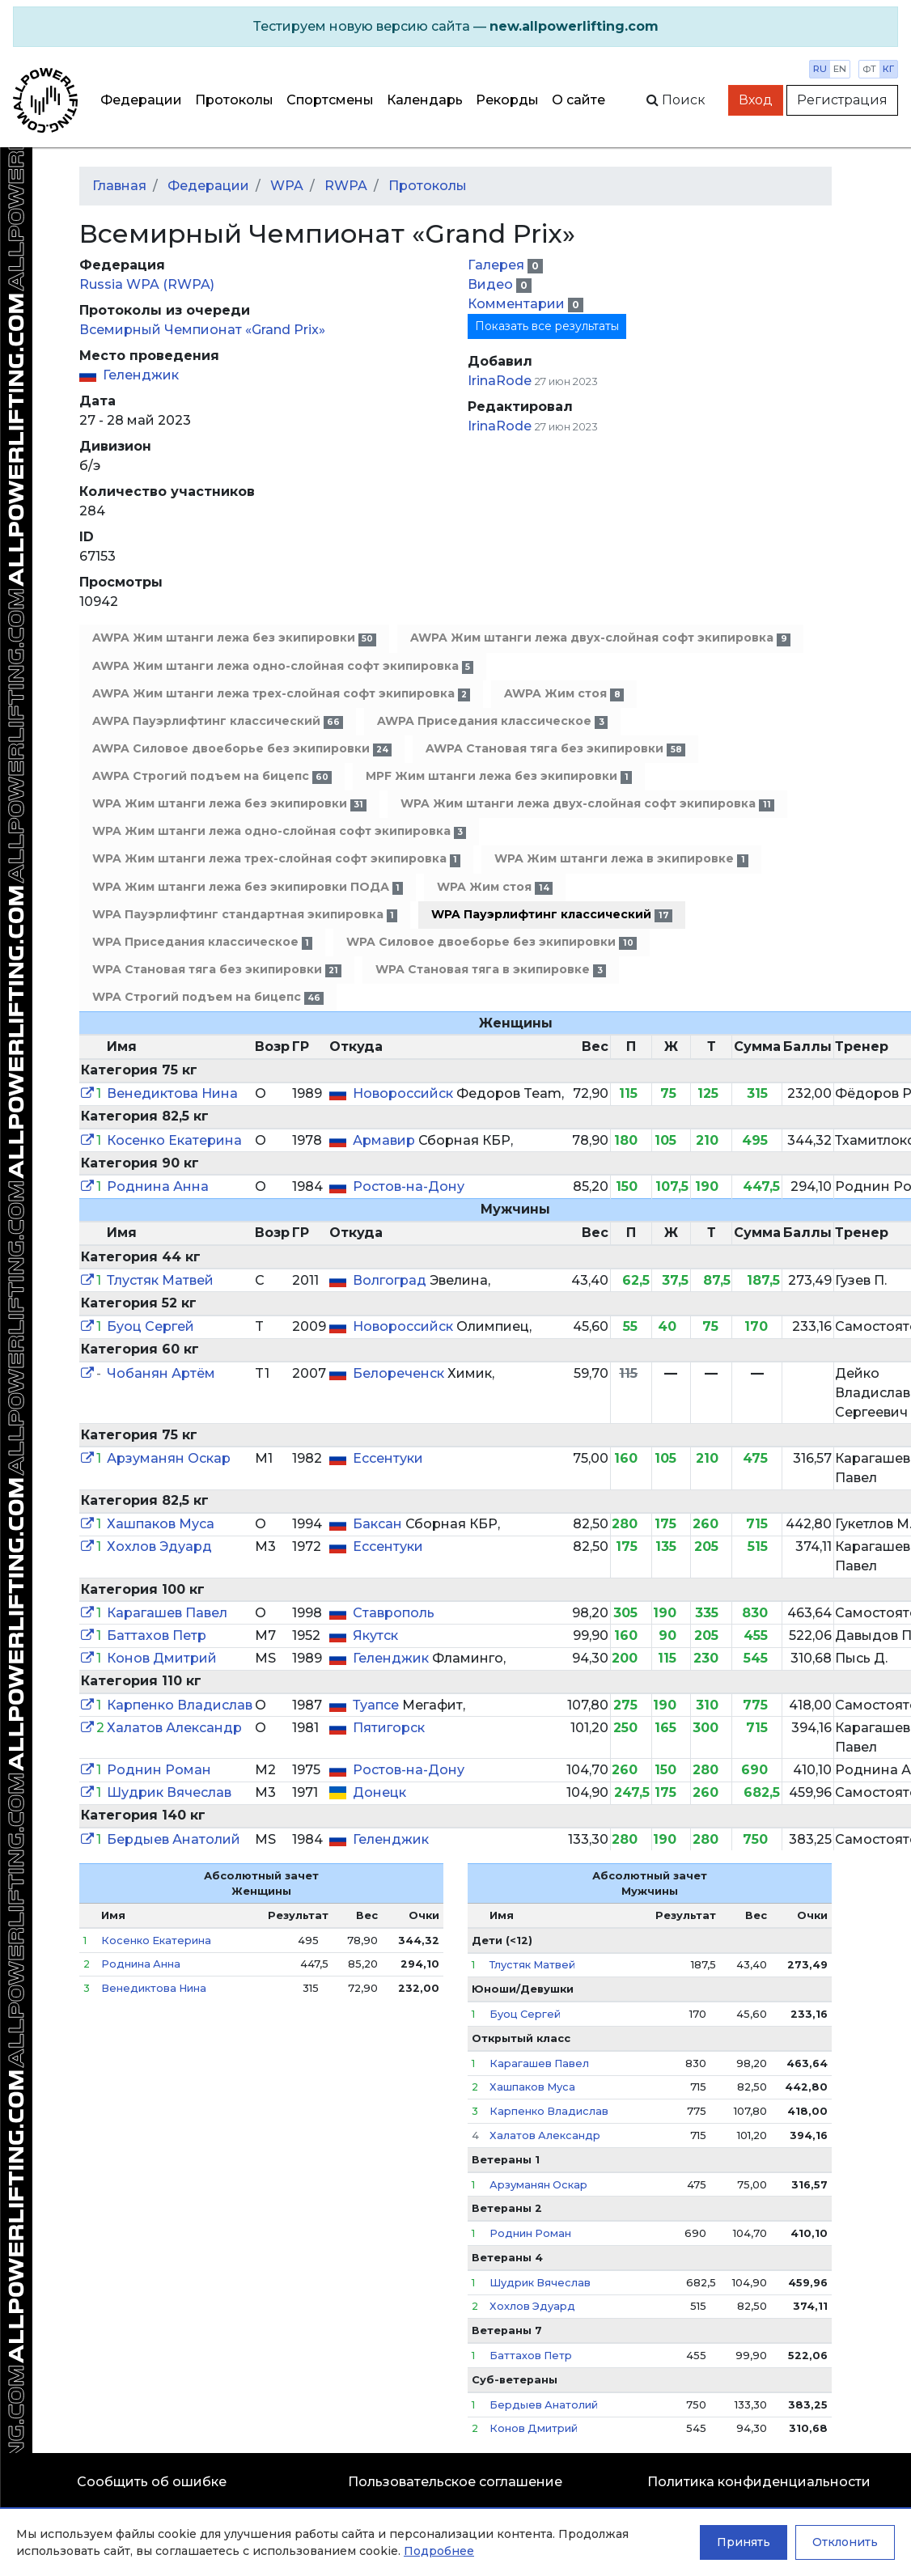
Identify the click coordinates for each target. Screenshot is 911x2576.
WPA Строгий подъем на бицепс (208, 997)
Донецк (379, 1792)
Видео (492, 284)
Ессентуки (388, 1458)
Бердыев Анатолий (173, 1839)
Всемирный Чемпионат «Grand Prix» (202, 329)
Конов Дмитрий (162, 1658)
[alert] (455, 26)
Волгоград (391, 1280)
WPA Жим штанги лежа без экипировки (229, 803)
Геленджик (141, 375)
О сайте (578, 100)
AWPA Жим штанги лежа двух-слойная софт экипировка (600, 638)
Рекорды (507, 100)
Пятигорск (389, 1727)
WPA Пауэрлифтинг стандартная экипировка (244, 914)
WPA (286, 185)
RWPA (345, 185)
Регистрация (842, 100)
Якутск (375, 1635)
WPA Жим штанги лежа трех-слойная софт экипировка (276, 858)
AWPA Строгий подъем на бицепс (212, 776)
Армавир (385, 1140)
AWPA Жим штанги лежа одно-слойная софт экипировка (282, 666)
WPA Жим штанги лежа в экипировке (621, 858)
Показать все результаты (547, 326)
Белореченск (400, 1373)
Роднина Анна (158, 1186)
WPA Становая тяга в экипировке (490, 969)
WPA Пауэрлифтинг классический (551, 914)
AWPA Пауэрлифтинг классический (217, 721)
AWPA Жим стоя (563, 693)
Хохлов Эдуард (159, 1546)
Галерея (498, 265)
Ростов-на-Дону (408, 1186)
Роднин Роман (159, 1769)
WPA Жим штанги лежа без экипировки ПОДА (247, 887)
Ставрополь (393, 1613)
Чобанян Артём (161, 1373)
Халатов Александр (174, 1727)
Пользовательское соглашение (455, 2481)
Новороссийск (404, 1093)
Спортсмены (330, 100)
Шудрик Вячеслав (169, 1792)
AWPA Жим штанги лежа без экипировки (234, 638)
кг (888, 68)
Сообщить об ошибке (152, 2481)
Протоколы (234, 100)
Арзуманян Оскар (169, 1458)
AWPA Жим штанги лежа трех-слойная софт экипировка (281, 693)
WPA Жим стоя (494, 887)
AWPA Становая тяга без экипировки (555, 748)
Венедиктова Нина (172, 1093)
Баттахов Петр (156, 1635)
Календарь (425, 100)
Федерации (141, 100)
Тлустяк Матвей (160, 1280)
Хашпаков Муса (160, 1524)
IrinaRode (500, 380)
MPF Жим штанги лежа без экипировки (498, 776)
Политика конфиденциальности (759, 2481)
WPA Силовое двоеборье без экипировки (491, 942)
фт (869, 68)
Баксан (379, 1524)
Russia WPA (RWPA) (146, 284)
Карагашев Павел (167, 1613)
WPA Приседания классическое (202, 942)
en (839, 68)
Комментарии (518, 303)
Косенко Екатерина (174, 1140)
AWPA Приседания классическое (492, 721)
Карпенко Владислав (179, 1705)
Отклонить (845, 2542)
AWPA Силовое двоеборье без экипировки (242, 748)
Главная (119, 185)
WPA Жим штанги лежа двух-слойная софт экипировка (586, 803)
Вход (756, 100)
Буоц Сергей (150, 1326)
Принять (743, 2542)
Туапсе (377, 1705)
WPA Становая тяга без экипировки (216, 969)
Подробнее (439, 2551)
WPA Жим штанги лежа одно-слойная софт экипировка (279, 831)
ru (820, 68)
